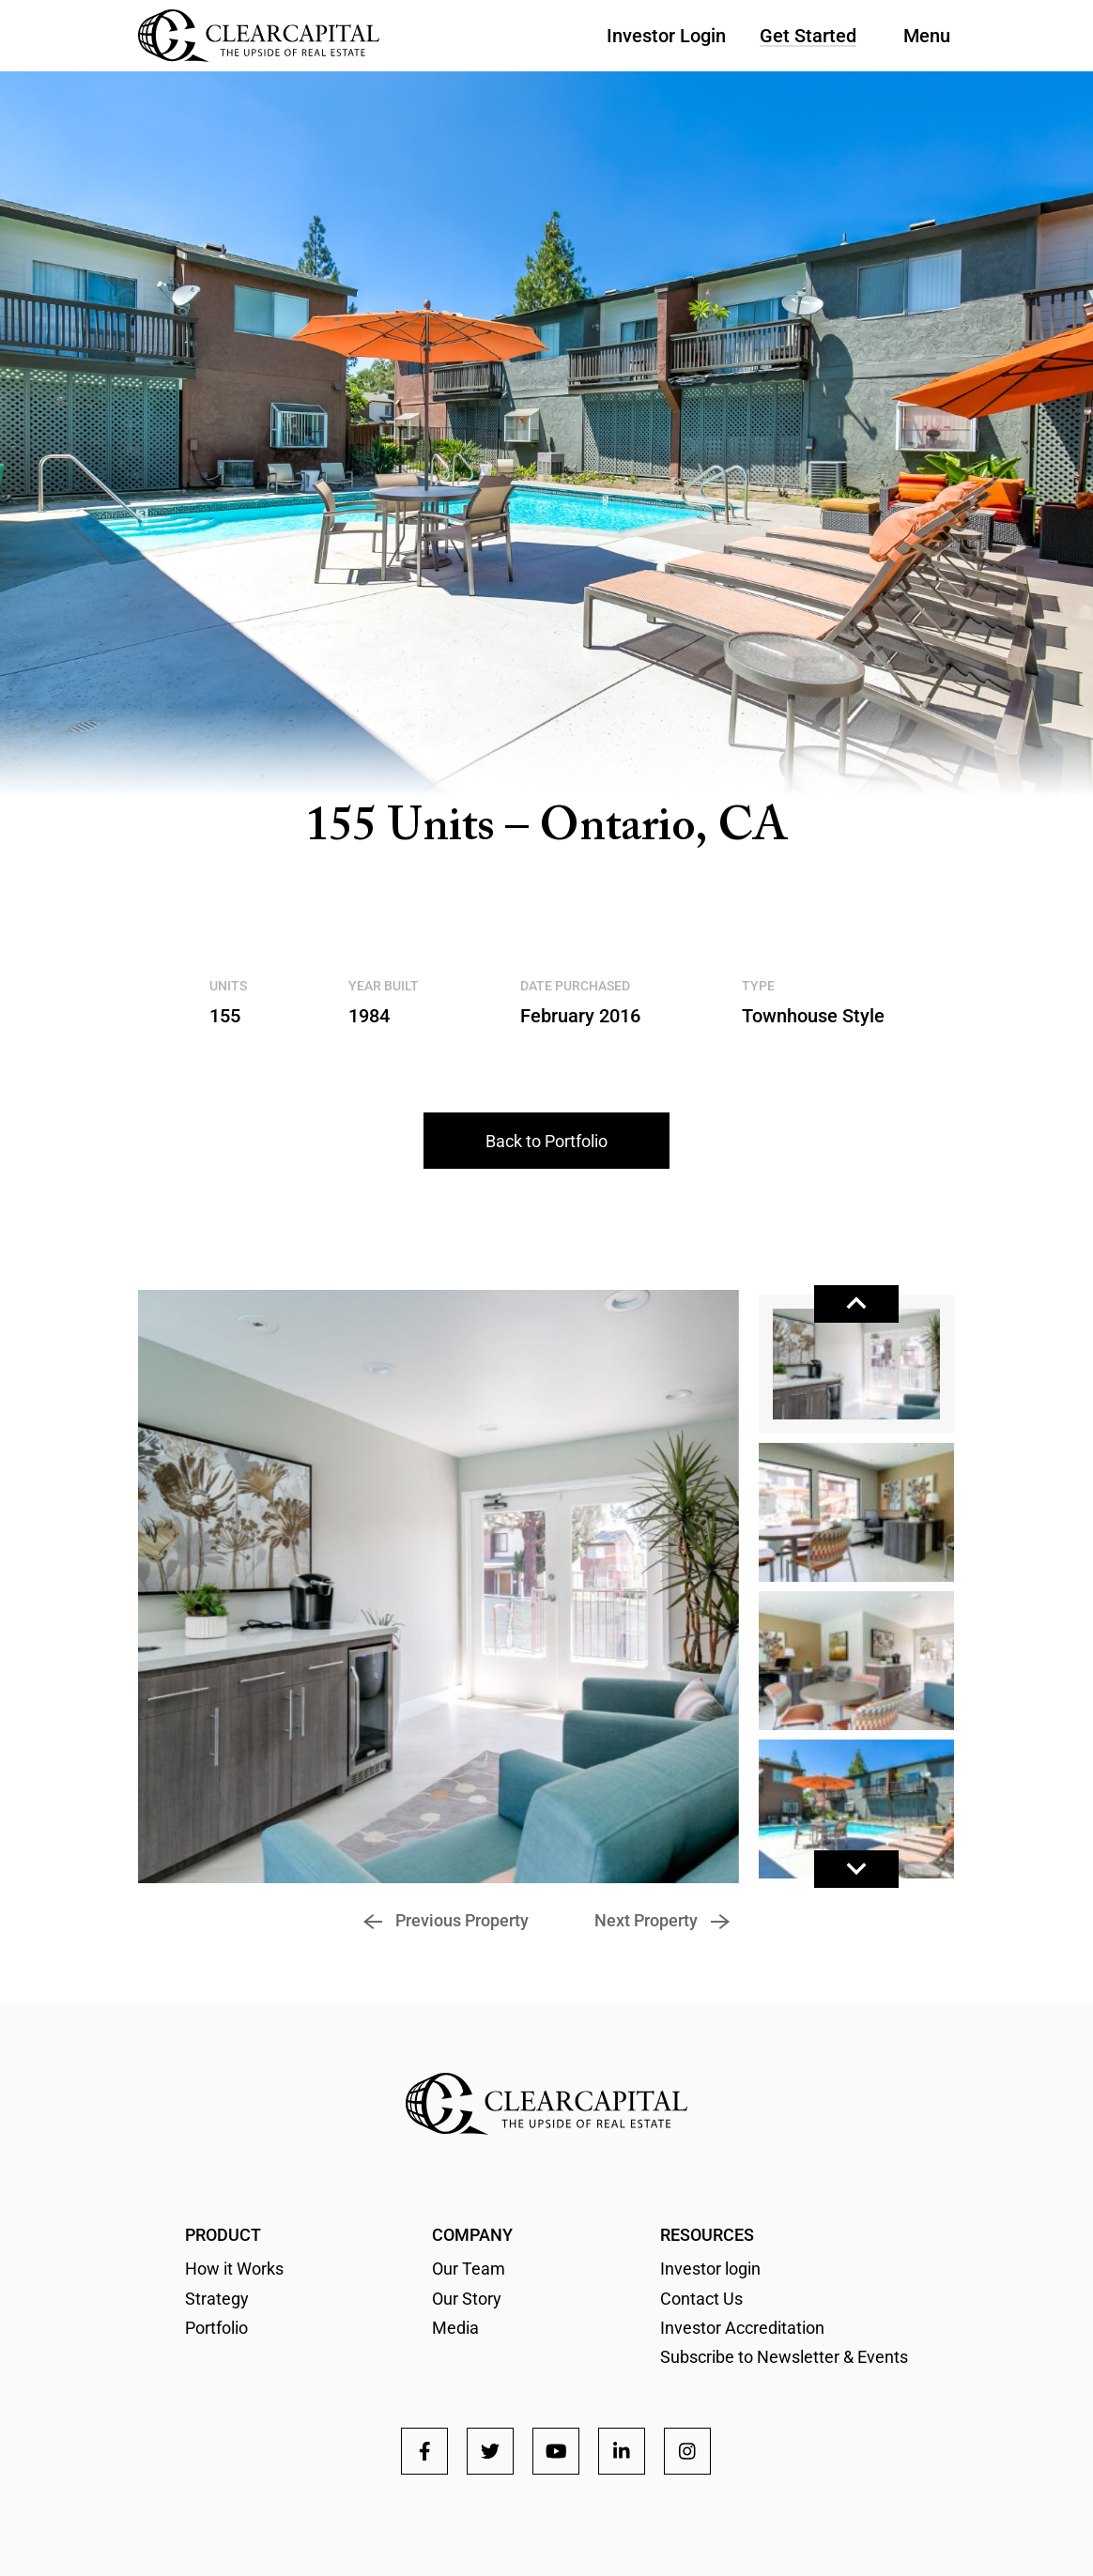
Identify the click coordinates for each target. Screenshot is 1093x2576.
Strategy (217, 2298)
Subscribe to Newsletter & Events (784, 2357)
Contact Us (701, 2298)
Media (455, 2328)
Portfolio (216, 2328)
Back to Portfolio (546, 1141)
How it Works (234, 2268)
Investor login (710, 2268)
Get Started (808, 35)
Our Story (466, 2298)
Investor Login (666, 35)
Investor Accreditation (742, 2328)
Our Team (468, 2268)
